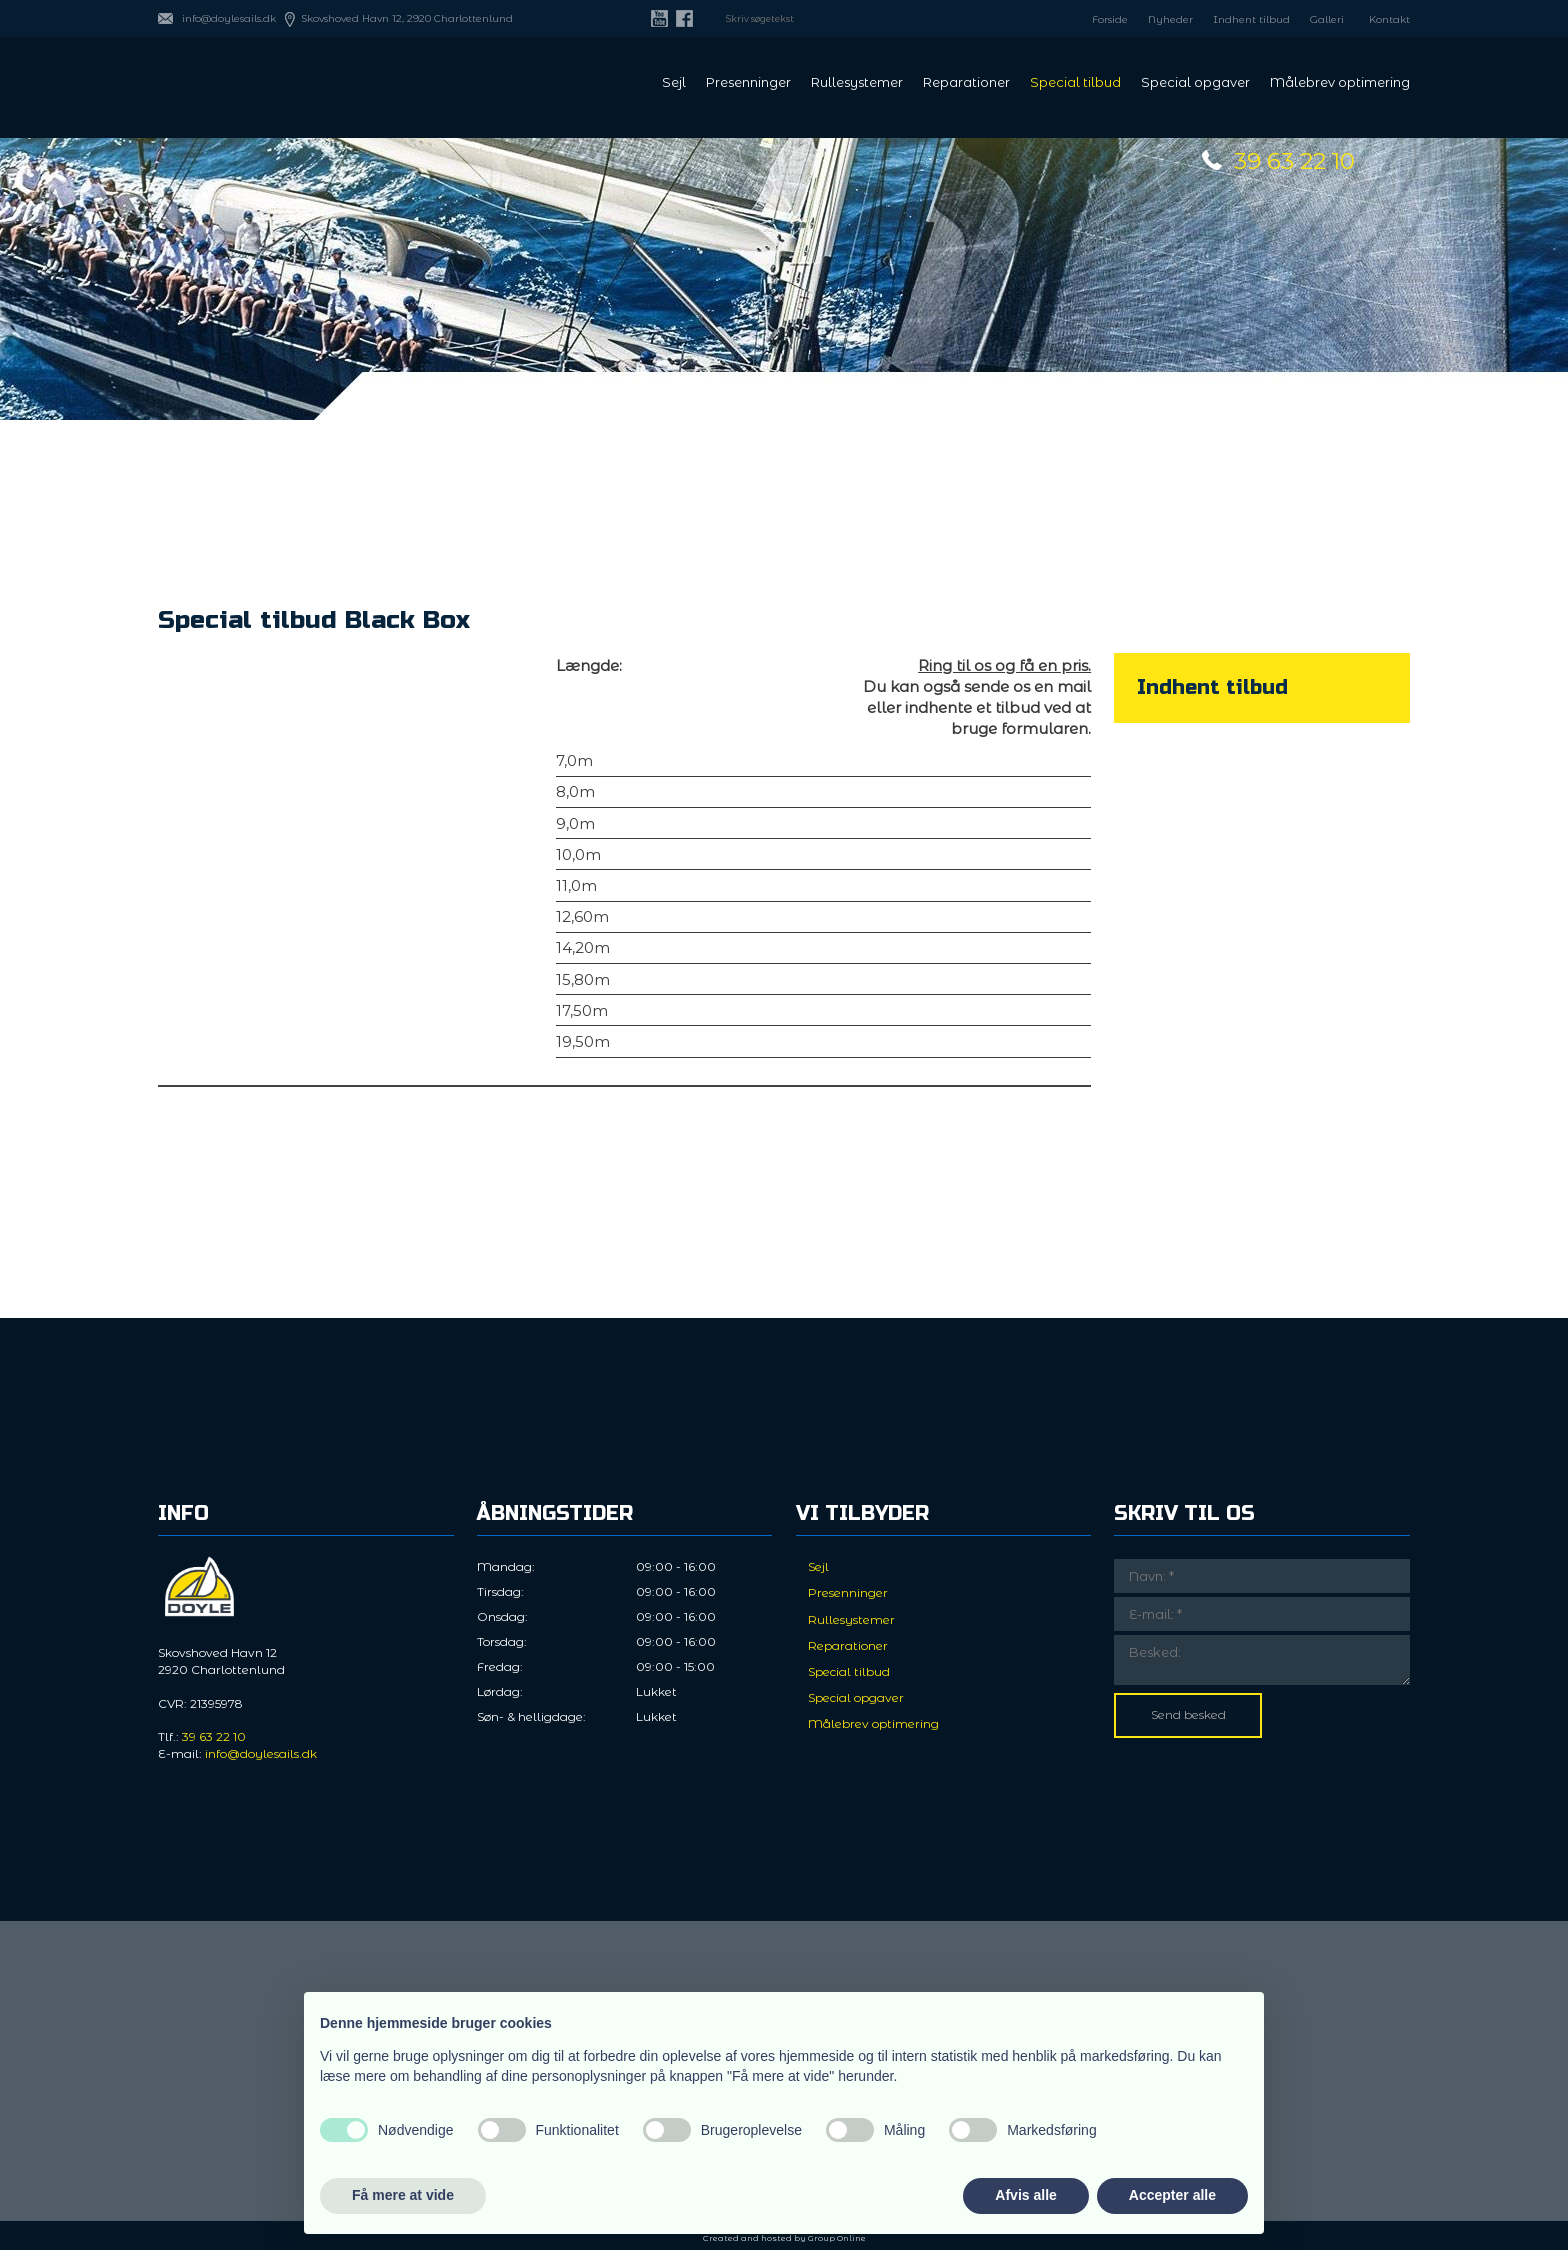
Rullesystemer (857, 83)
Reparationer (966, 83)
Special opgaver (1195, 83)
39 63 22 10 (1294, 161)
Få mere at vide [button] (403, 2195)
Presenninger (748, 83)
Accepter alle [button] (1172, 2195)
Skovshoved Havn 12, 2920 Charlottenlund (407, 18)
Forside (1110, 19)
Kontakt (1389, 19)
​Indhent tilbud (1212, 687)
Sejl (674, 83)
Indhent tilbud (1251, 19)
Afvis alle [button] (1025, 2195)
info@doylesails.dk (229, 18)
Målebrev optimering (1340, 83)
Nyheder (1170, 19)
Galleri (1327, 19)
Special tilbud (1075, 83)
